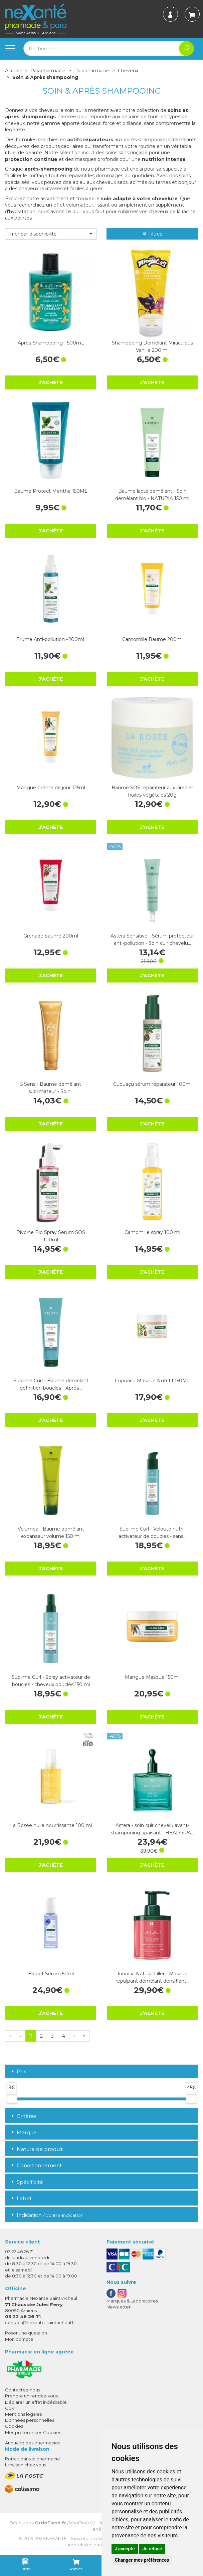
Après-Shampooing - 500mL (51, 343)
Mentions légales (23, 2414)
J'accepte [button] (125, 2548)
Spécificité (26, 2182)
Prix (18, 2072)
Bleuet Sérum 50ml (51, 1974)
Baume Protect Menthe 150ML (50, 491)
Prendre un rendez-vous (31, 2395)
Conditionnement (36, 2165)
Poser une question (26, 2332)
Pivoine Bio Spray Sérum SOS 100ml (50, 1236)
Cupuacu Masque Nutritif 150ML (152, 1381)
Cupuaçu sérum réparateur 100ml (152, 1084)
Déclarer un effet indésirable (36, 2402)
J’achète (51, 382)
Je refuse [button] (152, 2548)
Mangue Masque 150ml (152, 1677)
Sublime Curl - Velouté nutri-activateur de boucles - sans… (152, 1532)
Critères (23, 2116)
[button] (50, 234)
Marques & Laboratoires (132, 2300)
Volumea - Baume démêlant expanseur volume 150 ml (51, 1532)
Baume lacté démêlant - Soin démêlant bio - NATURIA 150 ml (152, 494)
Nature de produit (36, 2149)
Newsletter (119, 2306)
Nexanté (56, 2538)
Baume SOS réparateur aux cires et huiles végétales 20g (152, 791)
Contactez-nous (22, 2389)
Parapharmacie (47, 71)
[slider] (11, 2099)
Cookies (14, 2426)
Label (20, 2198)
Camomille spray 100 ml (152, 1232)
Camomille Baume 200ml (152, 639)
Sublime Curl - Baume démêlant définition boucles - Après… (50, 1384)
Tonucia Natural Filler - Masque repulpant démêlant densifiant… (152, 1977)
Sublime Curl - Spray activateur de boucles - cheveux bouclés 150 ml (51, 1680)
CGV (10, 2408)
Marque (23, 2132)
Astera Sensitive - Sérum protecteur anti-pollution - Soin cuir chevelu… (152, 939)
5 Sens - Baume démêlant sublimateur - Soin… (50, 1087)
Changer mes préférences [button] (142, 2560)
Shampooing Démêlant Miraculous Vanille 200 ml (152, 346)
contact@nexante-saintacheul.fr (40, 2322)
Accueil (13, 71)
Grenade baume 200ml (50, 936)
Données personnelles (29, 2420)
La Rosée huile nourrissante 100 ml (51, 1825)
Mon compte (19, 2339)
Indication (46, 2215)
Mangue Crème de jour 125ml (50, 788)
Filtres (152, 234)
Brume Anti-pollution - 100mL (51, 639)
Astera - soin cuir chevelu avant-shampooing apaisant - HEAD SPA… (152, 1829)
